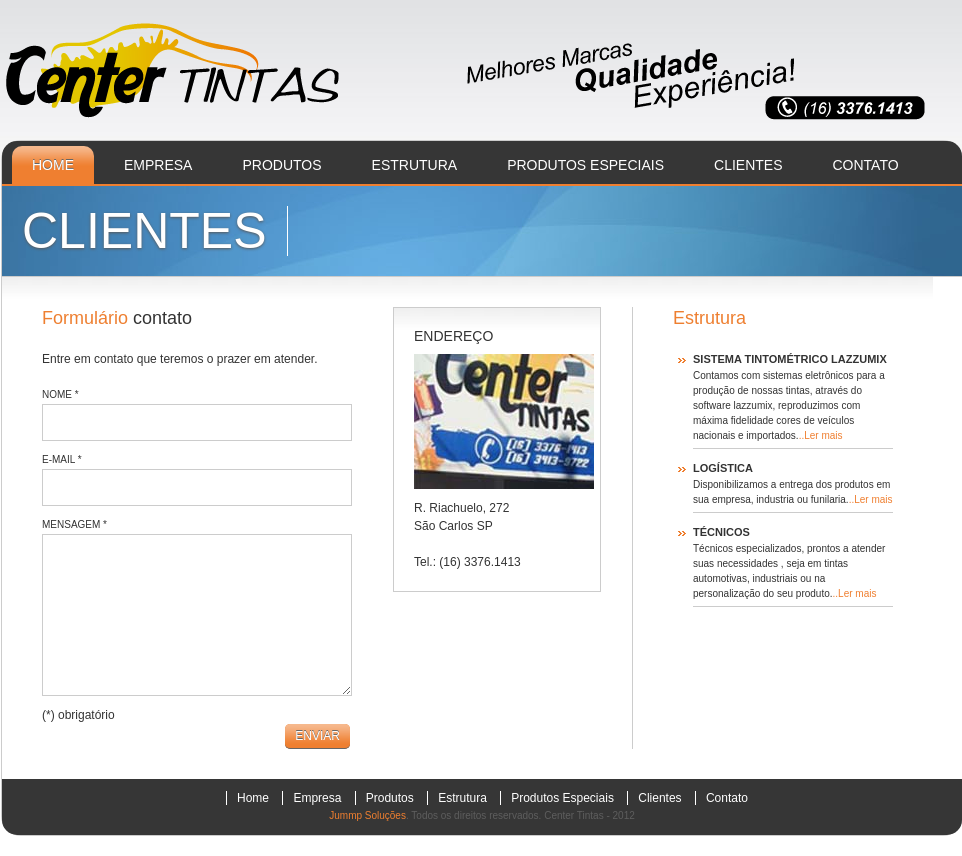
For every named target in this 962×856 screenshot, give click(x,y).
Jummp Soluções (367, 815)
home (53, 165)
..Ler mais (821, 435)
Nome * (60, 394)
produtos (281, 165)
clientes (748, 165)
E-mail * (62, 459)
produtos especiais (585, 165)
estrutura (415, 165)
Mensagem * (74, 524)
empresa (158, 165)
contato (866, 165)
